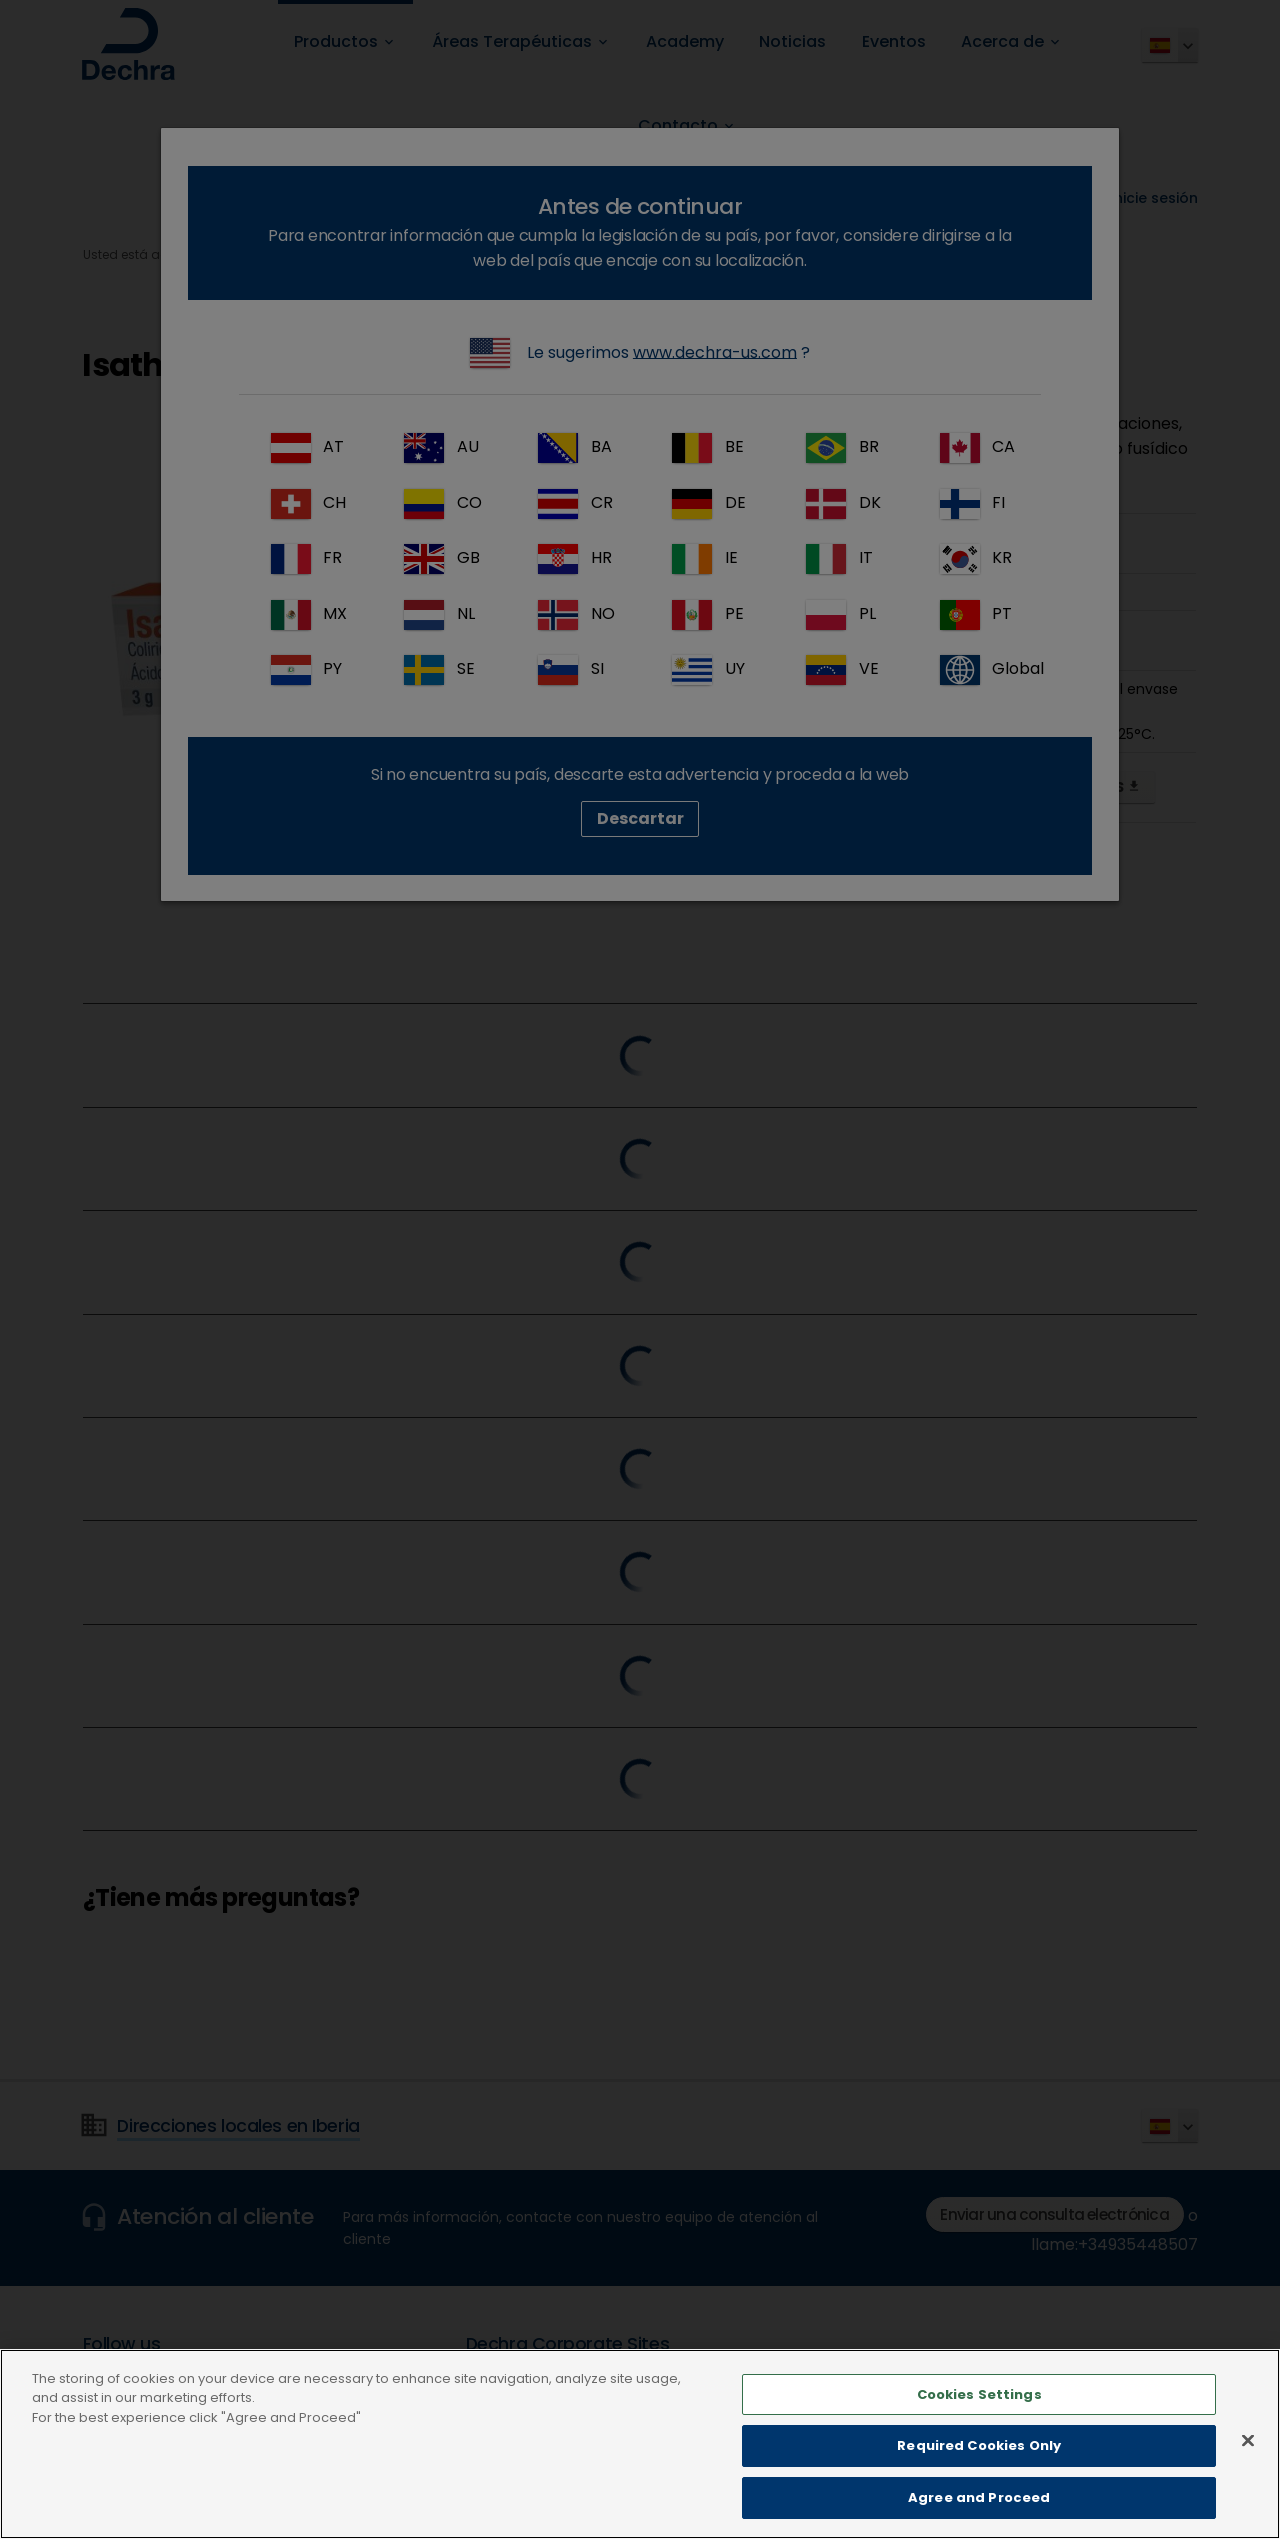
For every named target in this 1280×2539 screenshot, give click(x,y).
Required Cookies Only (979, 2484)
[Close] (1248, 2479)
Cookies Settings (979, 2433)
